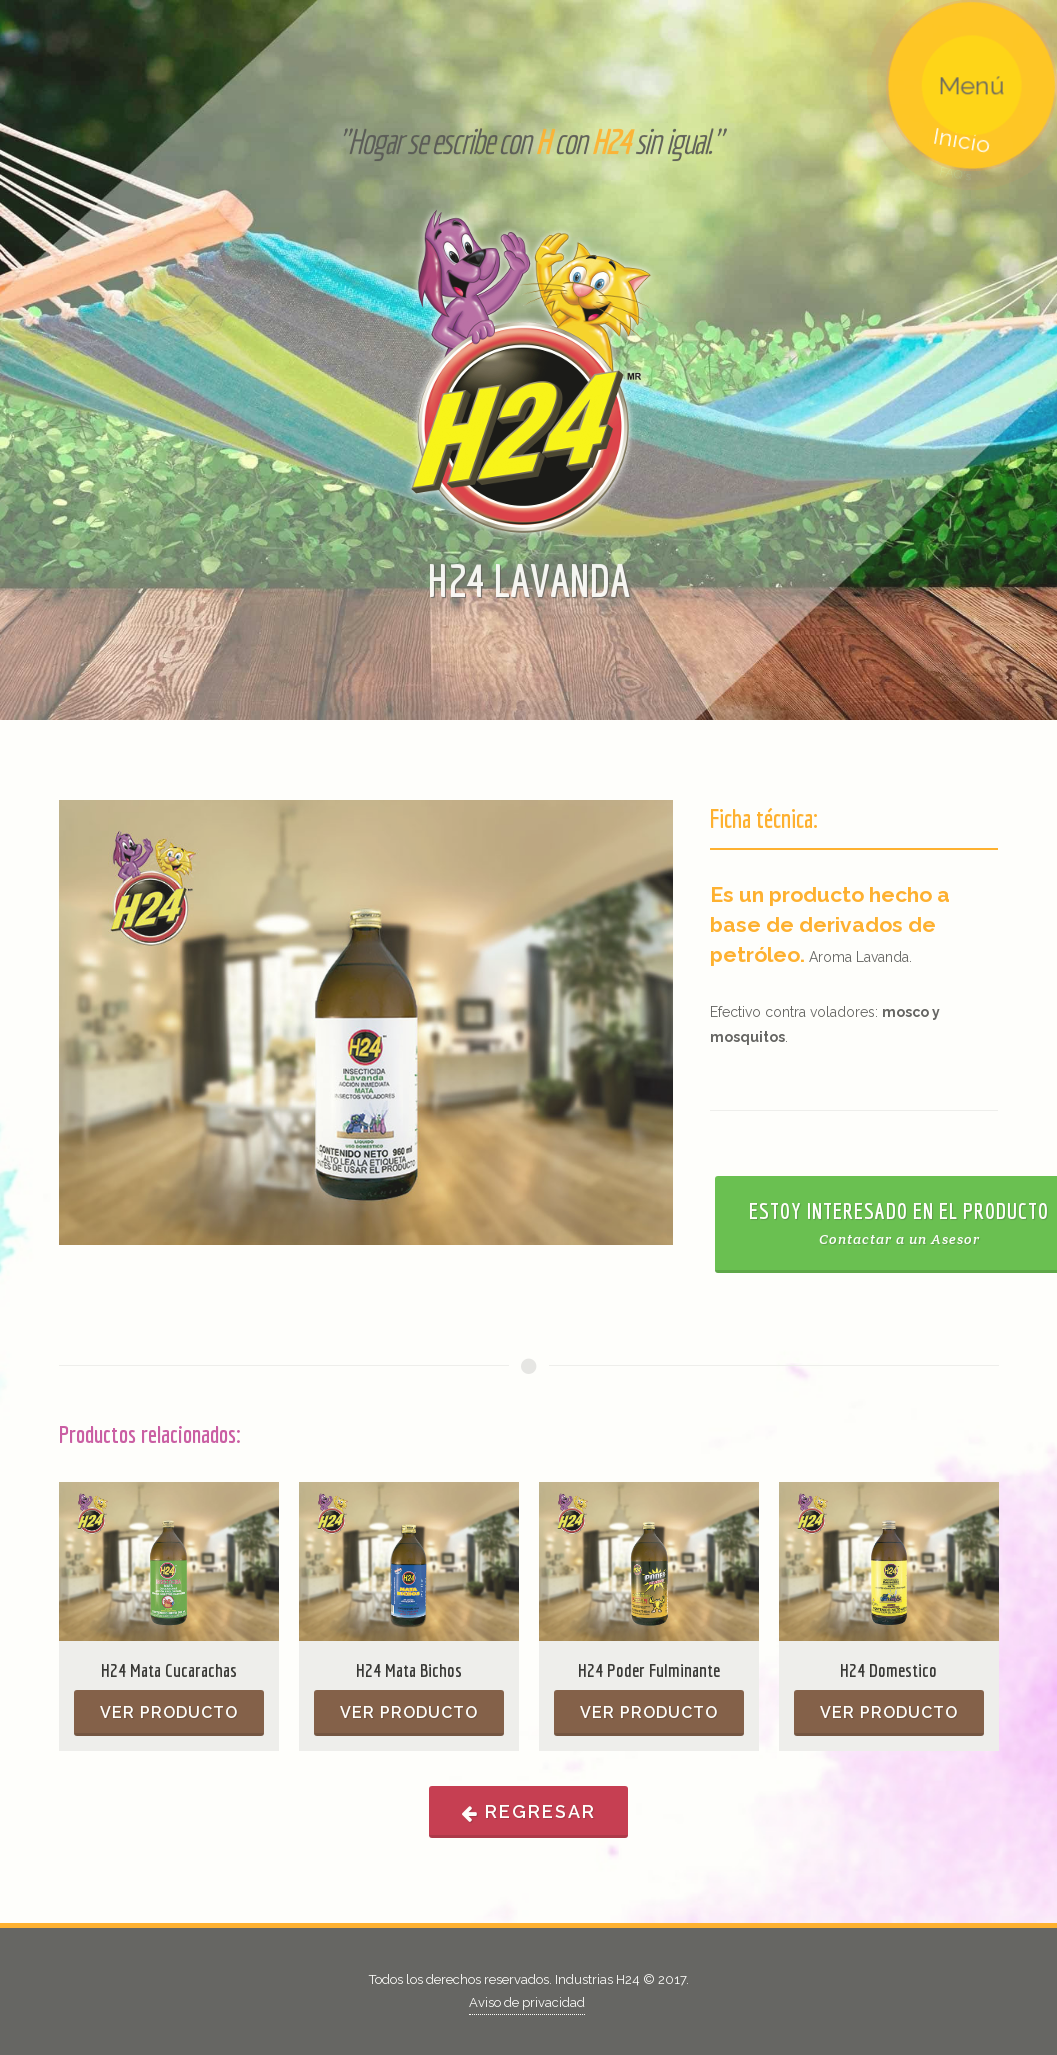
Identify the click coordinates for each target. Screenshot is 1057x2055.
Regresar (528, 1812)
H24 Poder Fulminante (649, 1670)
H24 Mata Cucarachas (169, 1670)
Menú (962, 94)
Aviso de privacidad (527, 2002)
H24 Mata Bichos (409, 1670)
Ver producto (169, 1712)
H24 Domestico (888, 1670)
